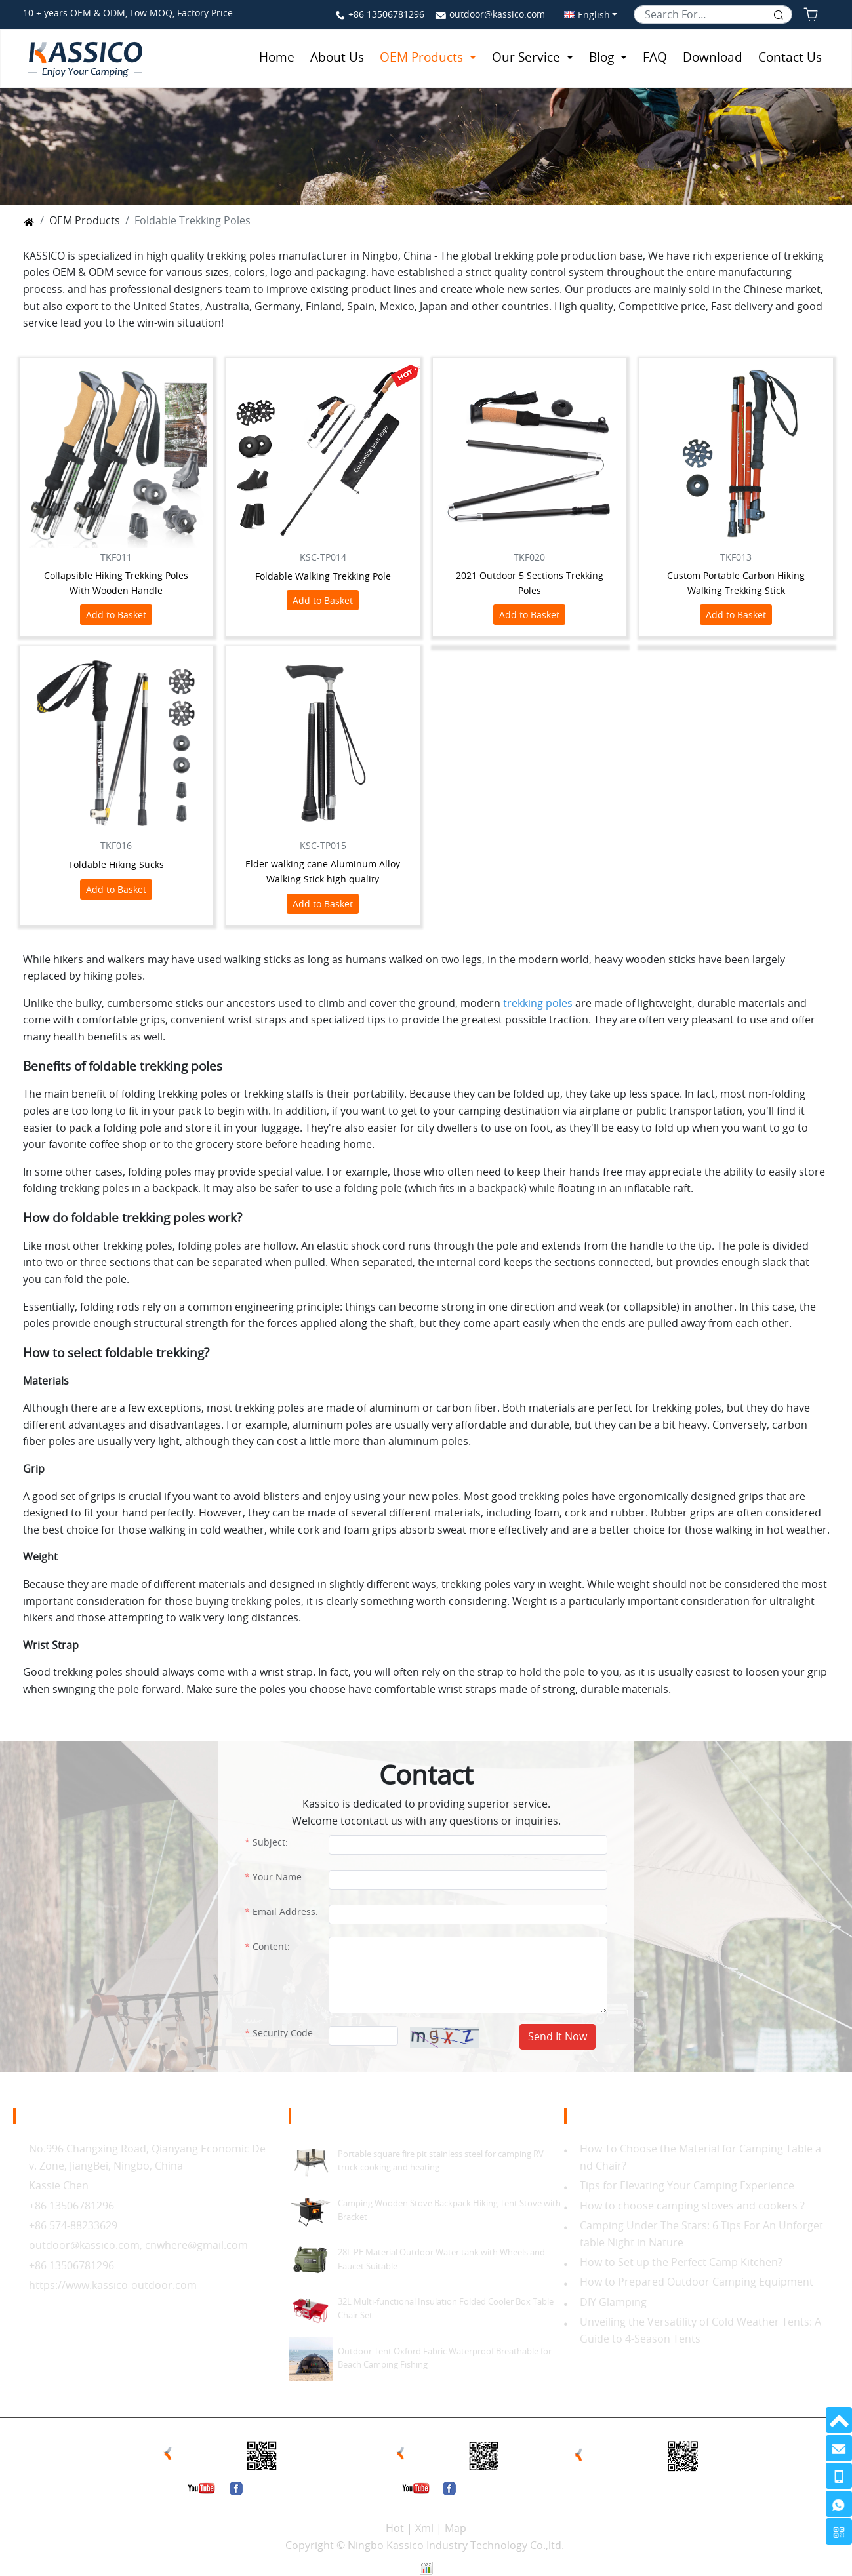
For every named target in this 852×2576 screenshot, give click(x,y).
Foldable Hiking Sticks (116, 864)
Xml (424, 2528)
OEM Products (423, 57)
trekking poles (538, 1003)
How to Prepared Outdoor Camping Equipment (696, 2281)
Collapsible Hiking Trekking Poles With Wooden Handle (116, 583)
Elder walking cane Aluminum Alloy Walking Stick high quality (322, 871)
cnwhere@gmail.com (196, 2245)
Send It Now (557, 2036)
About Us (337, 57)
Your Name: (278, 1877)
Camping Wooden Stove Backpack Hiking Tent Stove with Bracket (449, 2210)
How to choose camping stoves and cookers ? (693, 2205)
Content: (271, 1946)
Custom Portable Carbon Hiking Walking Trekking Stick (736, 583)
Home (276, 57)
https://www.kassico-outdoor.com (113, 2285)
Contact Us (790, 57)
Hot (395, 2528)
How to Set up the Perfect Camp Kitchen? (681, 2262)
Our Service (527, 57)
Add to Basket (116, 614)
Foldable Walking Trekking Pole (323, 576)
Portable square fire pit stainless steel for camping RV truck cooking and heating (441, 2161)
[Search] (713, 14)
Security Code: (284, 2033)
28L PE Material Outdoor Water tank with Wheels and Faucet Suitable (441, 2259)
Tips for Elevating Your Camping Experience (687, 2185)
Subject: (270, 1842)
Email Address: (285, 1911)
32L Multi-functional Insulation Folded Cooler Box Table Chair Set (446, 2308)
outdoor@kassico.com (497, 14)
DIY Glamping (613, 2302)
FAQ (655, 57)
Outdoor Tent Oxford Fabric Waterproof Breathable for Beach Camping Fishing (445, 2358)
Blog (603, 57)
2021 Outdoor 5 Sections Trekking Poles (529, 583)
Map (455, 2528)
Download (712, 57)
